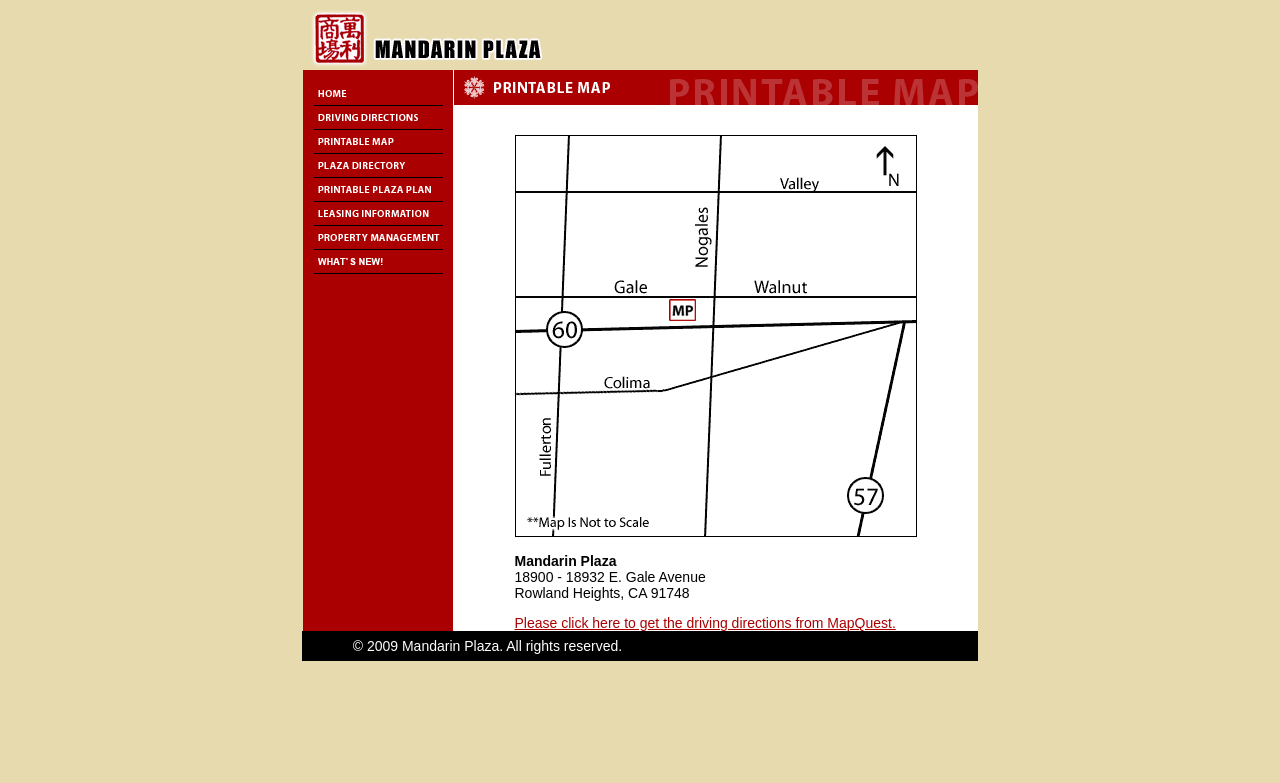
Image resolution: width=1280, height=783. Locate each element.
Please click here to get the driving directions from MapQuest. (705, 623)
